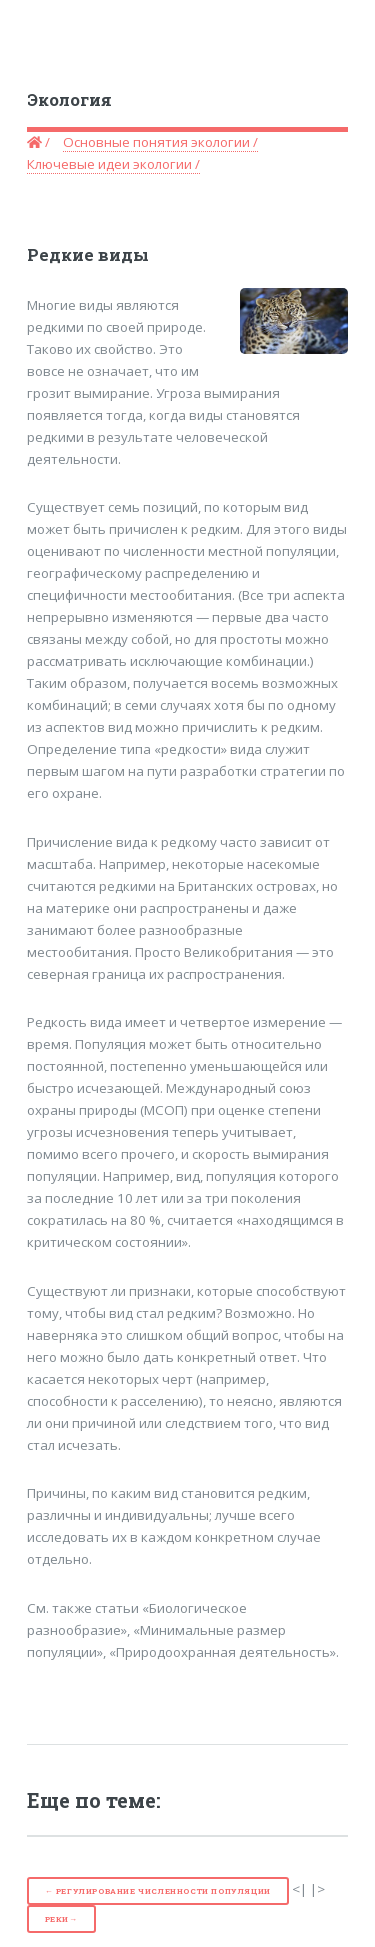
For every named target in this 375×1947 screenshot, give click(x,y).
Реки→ (61, 1919)
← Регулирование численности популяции (158, 1891)
